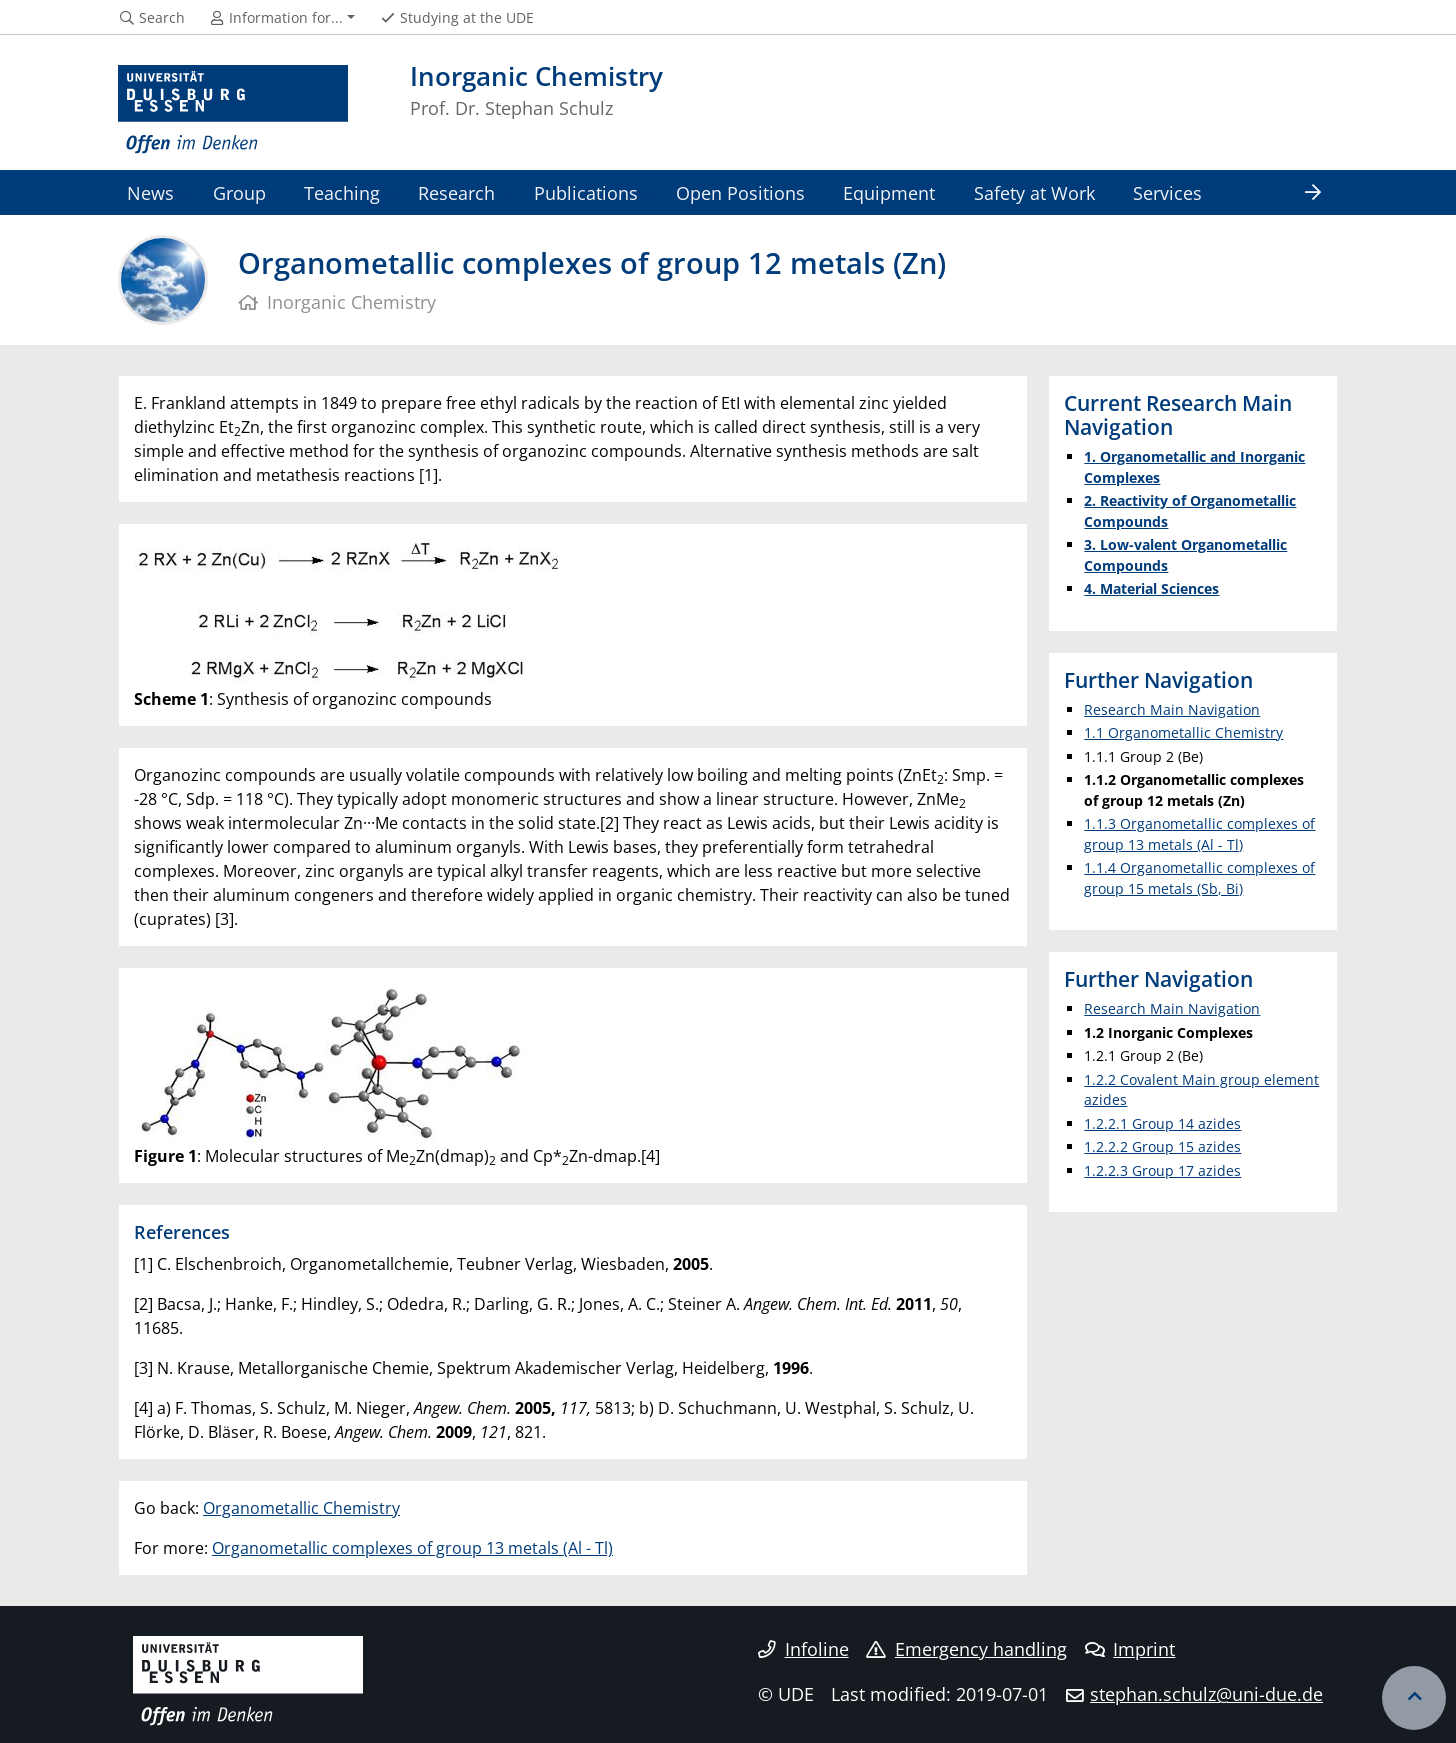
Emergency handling (966, 1649)
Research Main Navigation (1172, 709)
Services (1167, 192)
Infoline (803, 1649)
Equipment (889, 192)
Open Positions (740, 192)
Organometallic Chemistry (301, 1508)
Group (239, 192)
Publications (586, 192)
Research (456, 192)
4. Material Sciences (1151, 588)
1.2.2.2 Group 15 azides (1162, 1146)
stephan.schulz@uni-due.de (1206, 1694)
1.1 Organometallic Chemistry (1183, 732)
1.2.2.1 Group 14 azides (1162, 1123)
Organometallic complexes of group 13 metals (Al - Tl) (412, 1548)
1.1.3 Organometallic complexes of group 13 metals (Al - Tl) (1199, 833)
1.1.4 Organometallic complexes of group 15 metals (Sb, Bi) (1199, 877)
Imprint (1130, 1649)
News (150, 192)
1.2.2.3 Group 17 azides (1162, 1170)
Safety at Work (1034, 192)
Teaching (342, 192)
